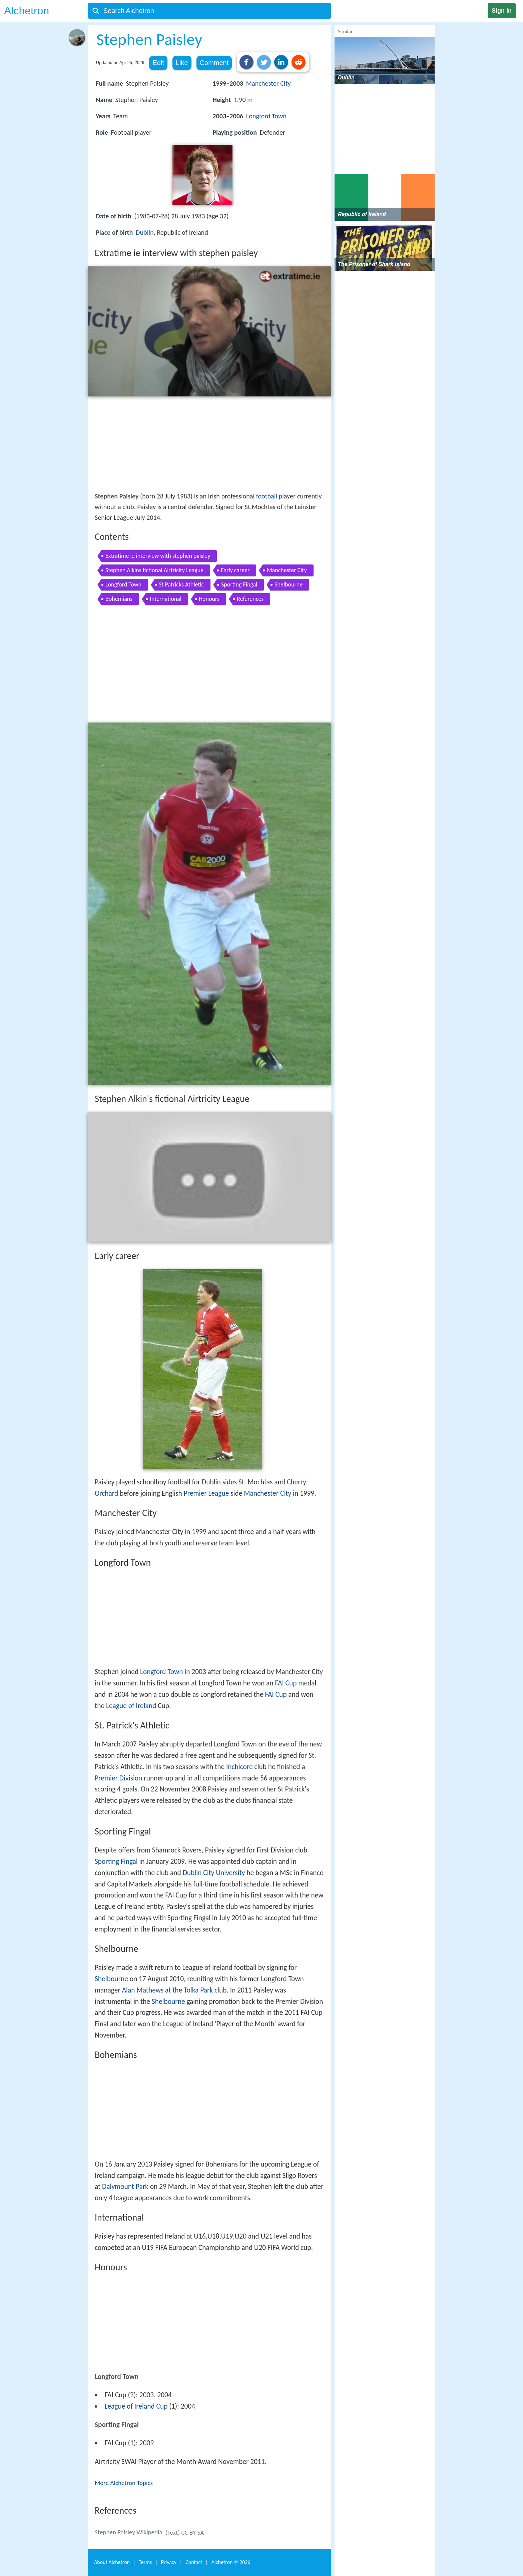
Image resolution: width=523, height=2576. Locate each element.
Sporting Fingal (239, 584)
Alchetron (26, 11)
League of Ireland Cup (135, 2406)
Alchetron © (230, 2562)
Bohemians (118, 598)
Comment (214, 62)
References (250, 598)
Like (182, 62)
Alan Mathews (142, 1990)
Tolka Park (198, 1990)
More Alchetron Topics (124, 2483)
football (266, 496)
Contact (193, 2562)
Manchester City (268, 83)
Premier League (206, 1493)
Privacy (168, 2562)
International (165, 598)
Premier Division (118, 1778)
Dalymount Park (125, 2186)
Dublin (145, 232)
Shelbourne (289, 584)
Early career (235, 570)
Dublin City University (214, 1872)
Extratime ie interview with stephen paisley (157, 555)
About (112, 2562)
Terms (145, 2562)
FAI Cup (286, 1683)
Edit (158, 62)
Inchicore (239, 1766)
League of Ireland (131, 1705)
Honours (209, 598)
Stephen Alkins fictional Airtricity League (154, 570)
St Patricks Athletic (181, 584)
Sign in (502, 10)
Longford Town (266, 116)
